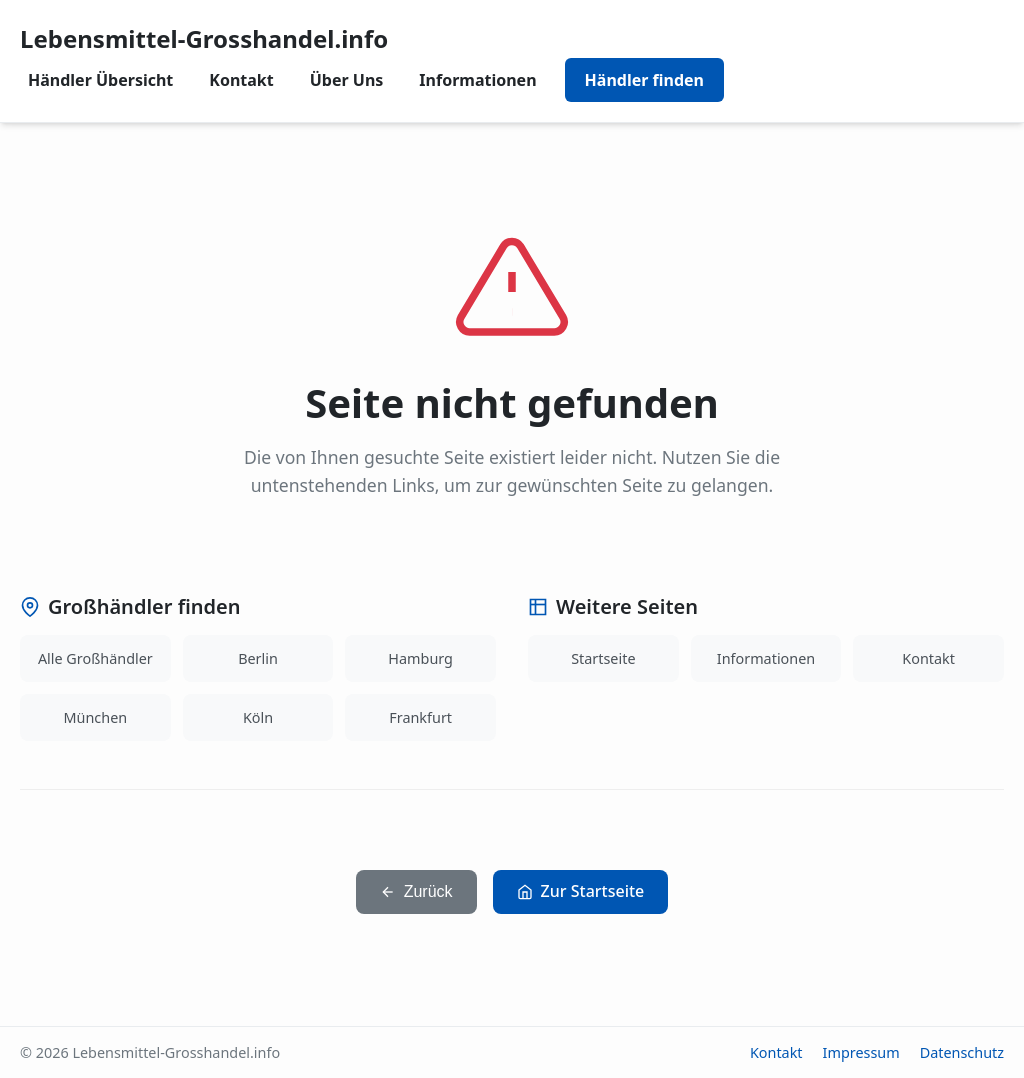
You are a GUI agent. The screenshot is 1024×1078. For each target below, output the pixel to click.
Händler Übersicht (100, 80)
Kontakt (241, 80)
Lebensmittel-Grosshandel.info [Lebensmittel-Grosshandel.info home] (204, 38)
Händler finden (644, 80)
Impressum (861, 1052)
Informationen (477, 80)
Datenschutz (962, 1052)
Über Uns (347, 80)
